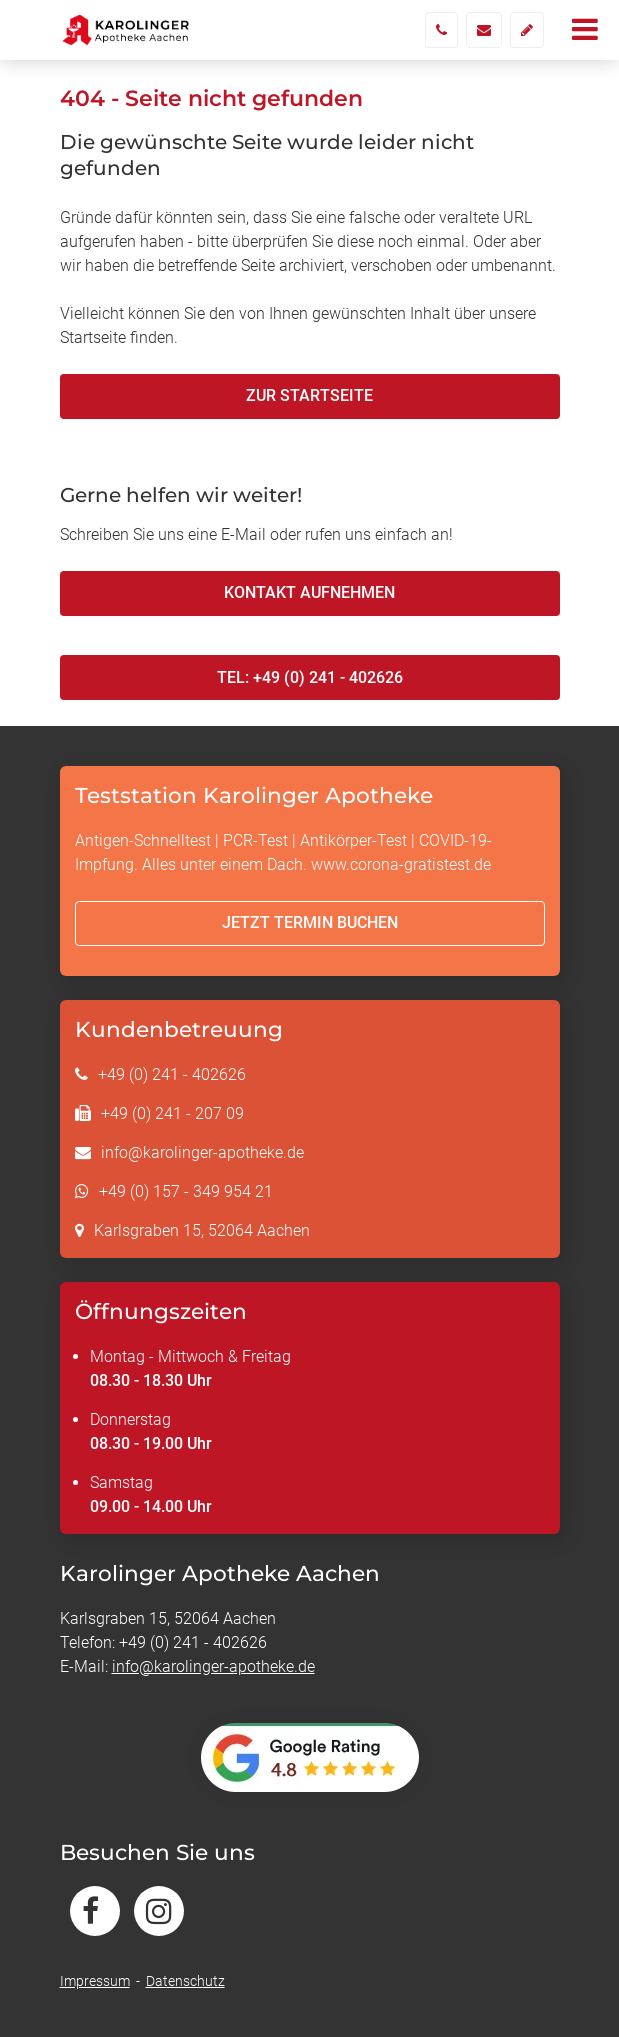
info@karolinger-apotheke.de (202, 1152)
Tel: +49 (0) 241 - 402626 (310, 677)
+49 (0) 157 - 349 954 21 (186, 1191)
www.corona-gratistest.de (401, 864)
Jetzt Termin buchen (310, 922)
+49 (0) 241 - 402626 (172, 1074)
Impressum (95, 1981)
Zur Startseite (309, 395)
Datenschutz (185, 1981)
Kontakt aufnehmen (309, 592)
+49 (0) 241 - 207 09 (172, 1113)
